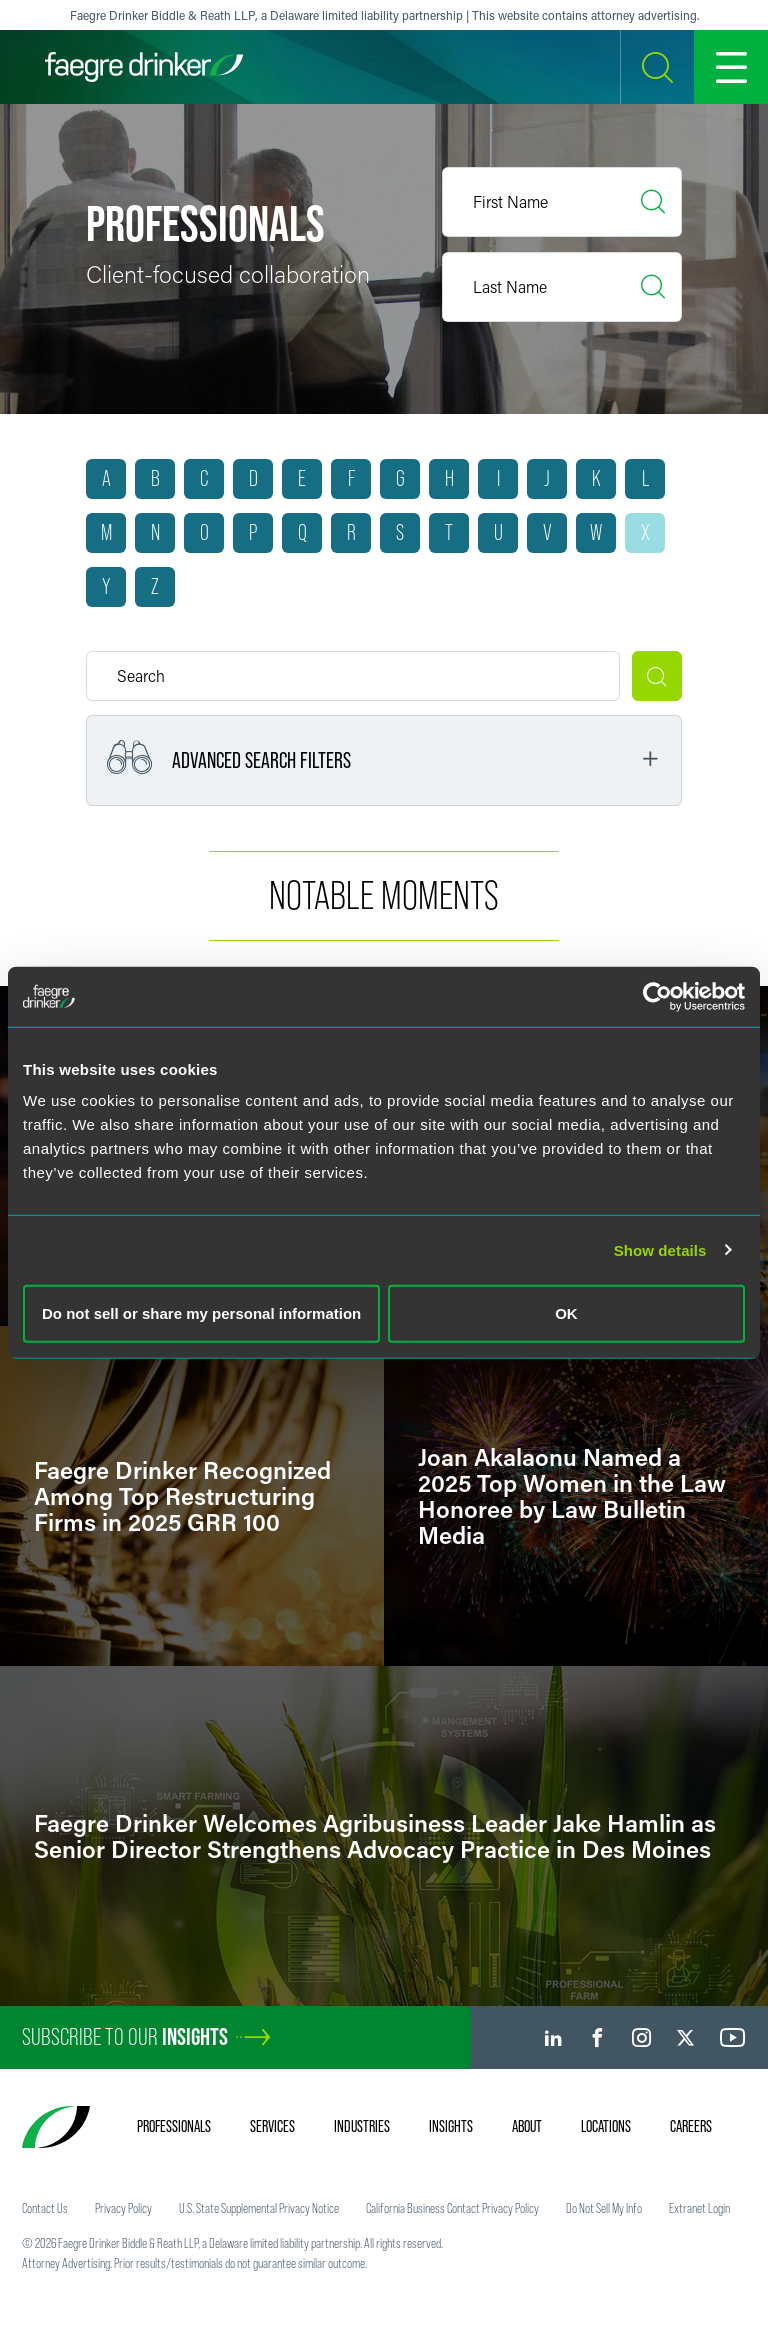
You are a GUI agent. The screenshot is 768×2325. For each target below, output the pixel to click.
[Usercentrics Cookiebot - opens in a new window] (657, 996)
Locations (606, 2126)
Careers (691, 2126)
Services (272, 2126)
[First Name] (562, 202)
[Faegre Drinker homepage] (144, 67)
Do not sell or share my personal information (201, 1313)
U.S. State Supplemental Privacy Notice (259, 2208)
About (527, 2126)
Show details (660, 1249)
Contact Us (45, 2208)
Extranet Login (699, 2208)
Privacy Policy (123, 2208)
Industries (362, 2126)
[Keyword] (353, 676)
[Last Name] (562, 287)
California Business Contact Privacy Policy (452, 2208)
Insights (451, 2126)
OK (566, 1313)
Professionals (174, 2126)
